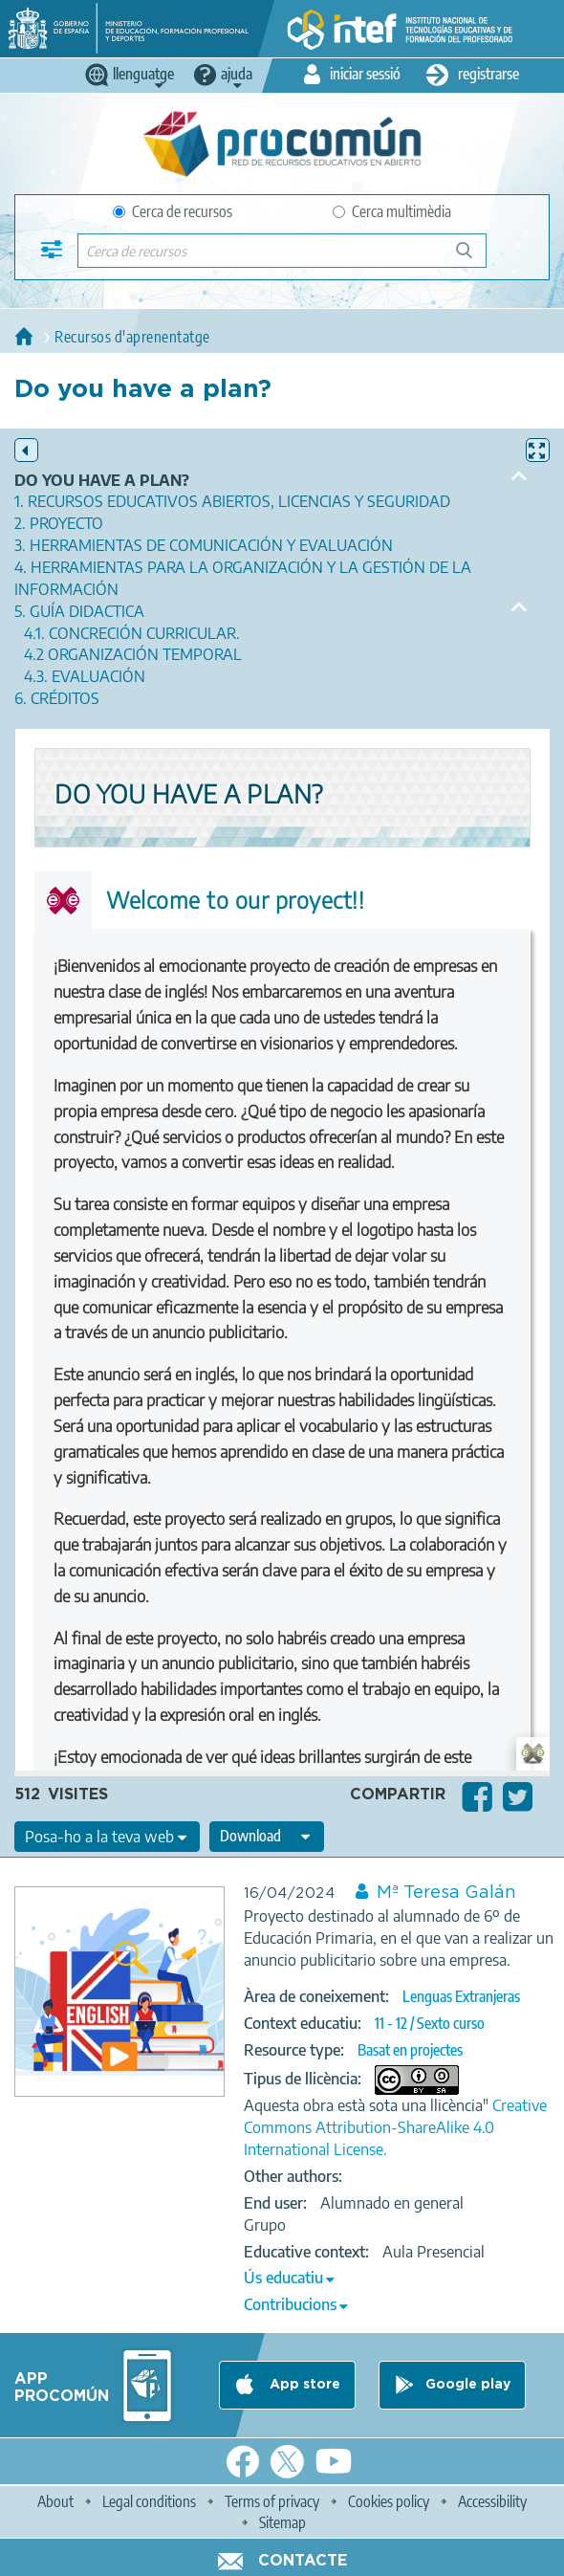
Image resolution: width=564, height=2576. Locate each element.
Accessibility (492, 2501)
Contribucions (290, 2304)
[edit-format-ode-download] (266, 1836)
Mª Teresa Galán (446, 1893)
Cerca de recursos (172, 211)
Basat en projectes (410, 2049)
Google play (467, 2384)
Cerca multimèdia (392, 211)
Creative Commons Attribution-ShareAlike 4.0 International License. (395, 2127)
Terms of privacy (272, 2501)
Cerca (472, 257)
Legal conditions (149, 2501)
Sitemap (282, 2522)
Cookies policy (388, 2501)
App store (303, 2384)
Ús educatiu (283, 2277)
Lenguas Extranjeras (461, 1996)
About (55, 2501)
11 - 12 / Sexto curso (430, 2023)
